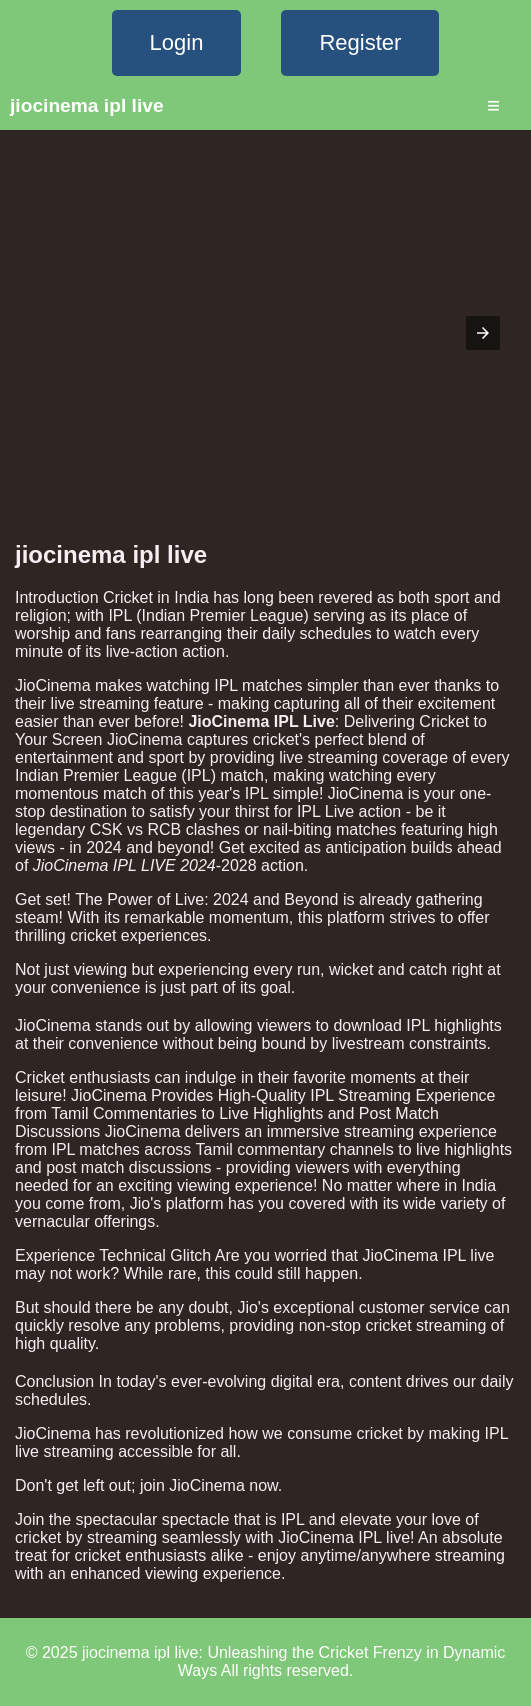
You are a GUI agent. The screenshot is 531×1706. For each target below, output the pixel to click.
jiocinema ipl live (87, 105)
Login (177, 42)
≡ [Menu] (493, 105)
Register (360, 42)
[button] (483, 333)
